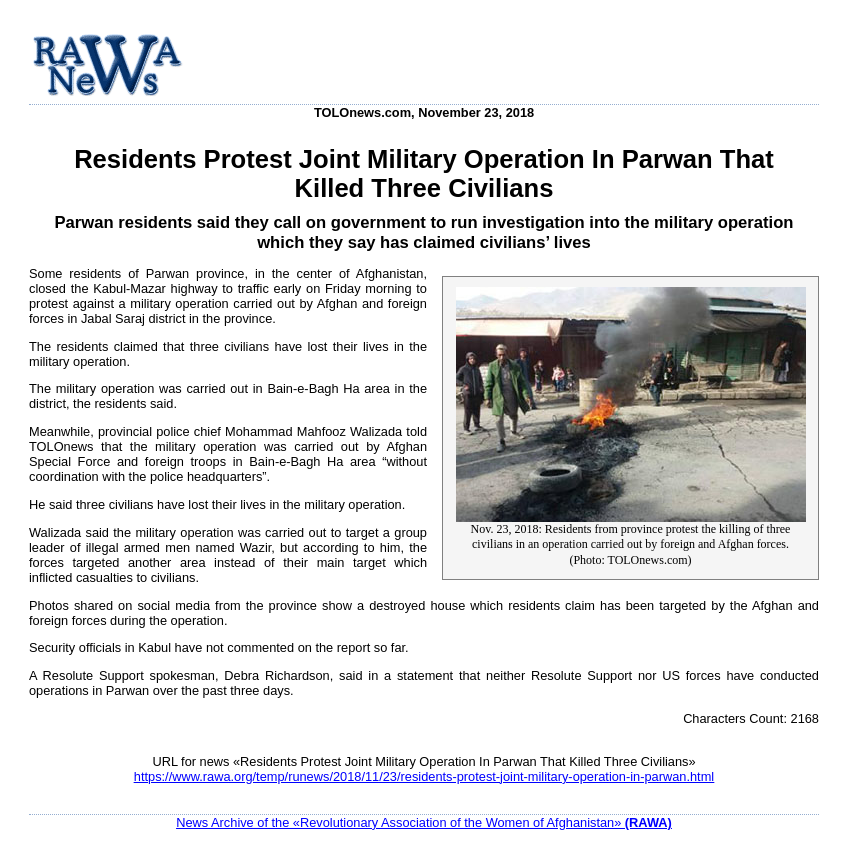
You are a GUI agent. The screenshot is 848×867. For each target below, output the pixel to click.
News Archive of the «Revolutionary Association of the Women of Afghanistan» (424, 822)
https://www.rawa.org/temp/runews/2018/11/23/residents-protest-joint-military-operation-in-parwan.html (424, 776)
